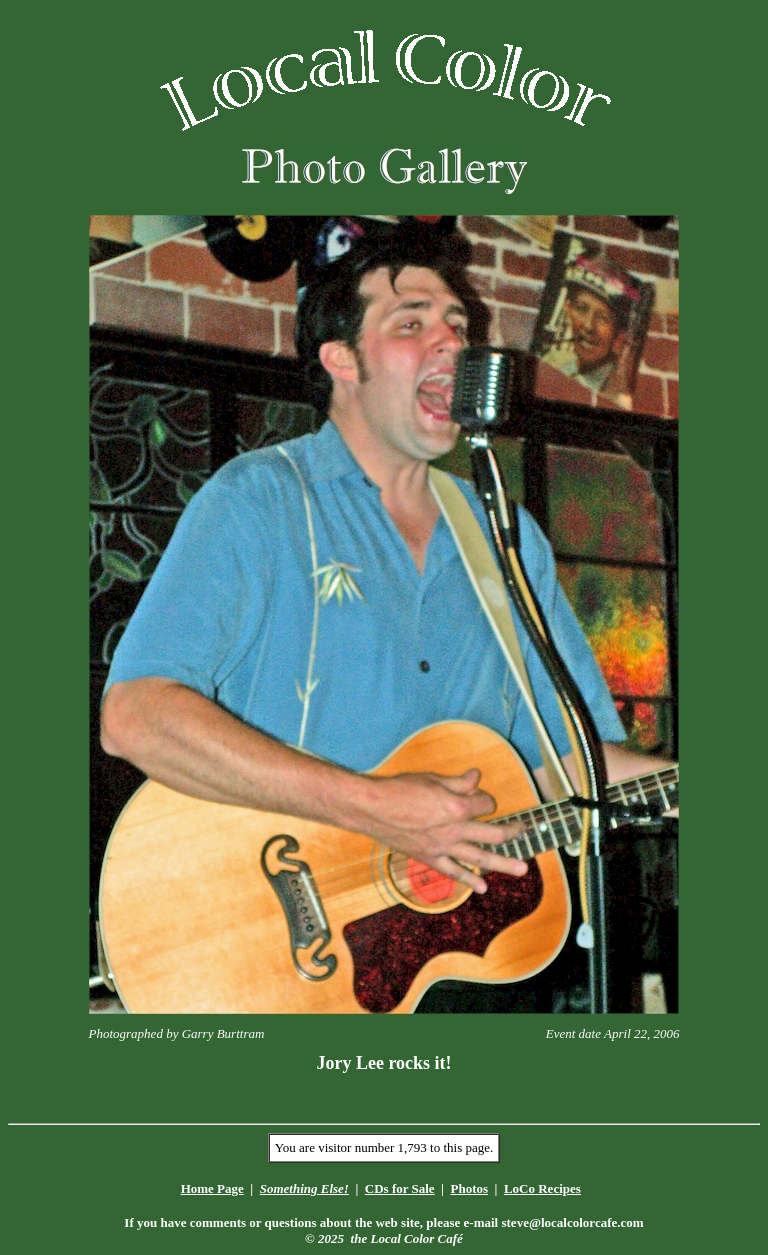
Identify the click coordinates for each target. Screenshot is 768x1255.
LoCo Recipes (542, 1188)
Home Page (212, 1188)
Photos (469, 1188)
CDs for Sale (400, 1188)
